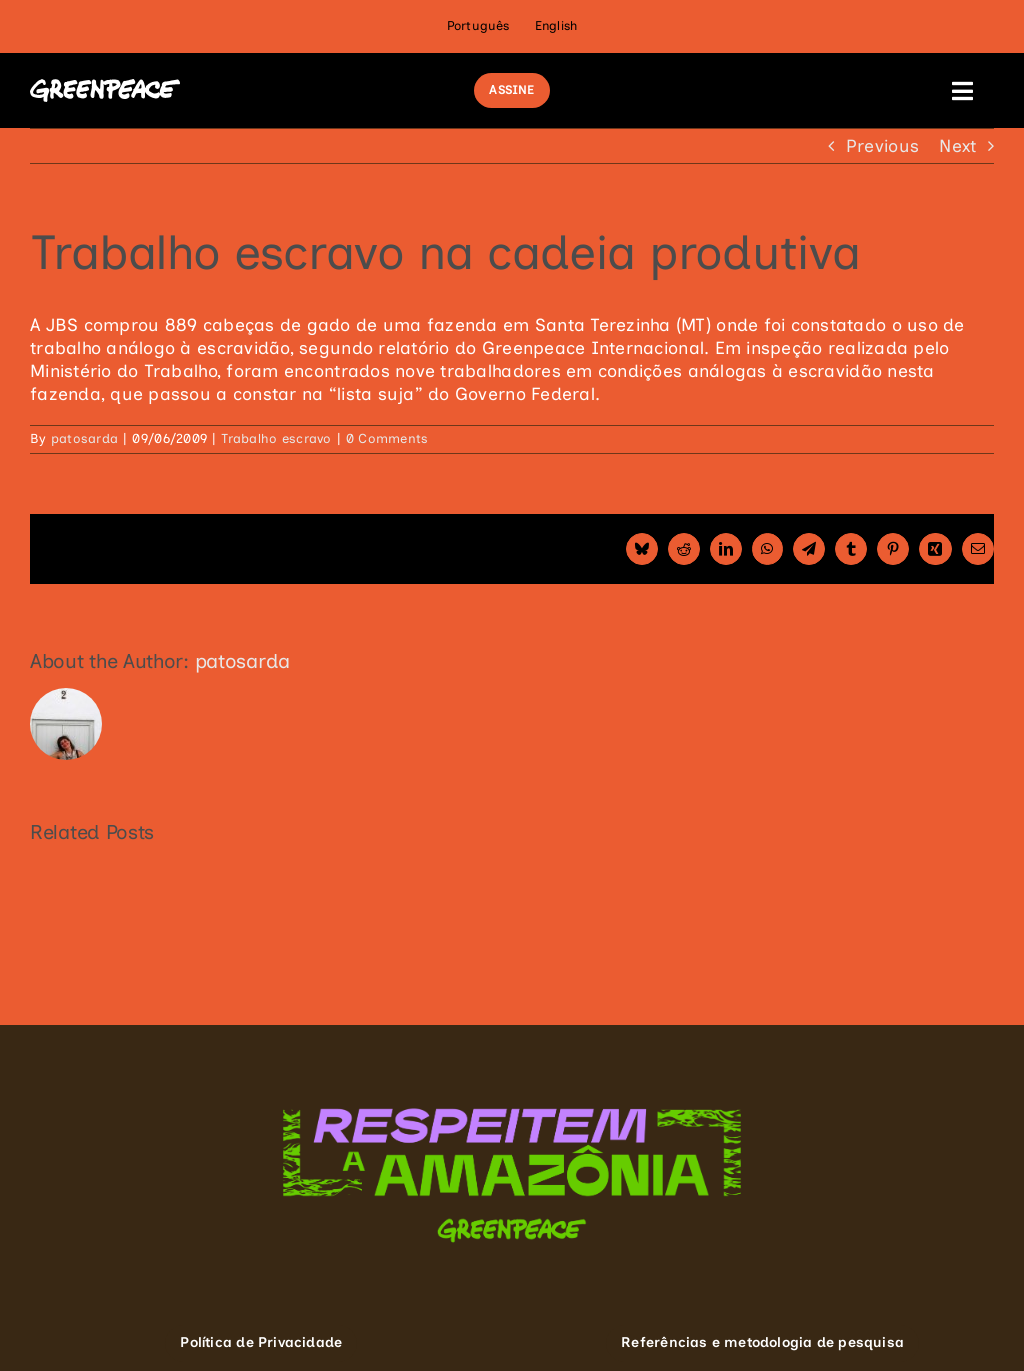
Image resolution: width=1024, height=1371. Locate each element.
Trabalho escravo (276, 438)
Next (957, 145)
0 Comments (387, 438)
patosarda (84, 438)
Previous (882, 145)
